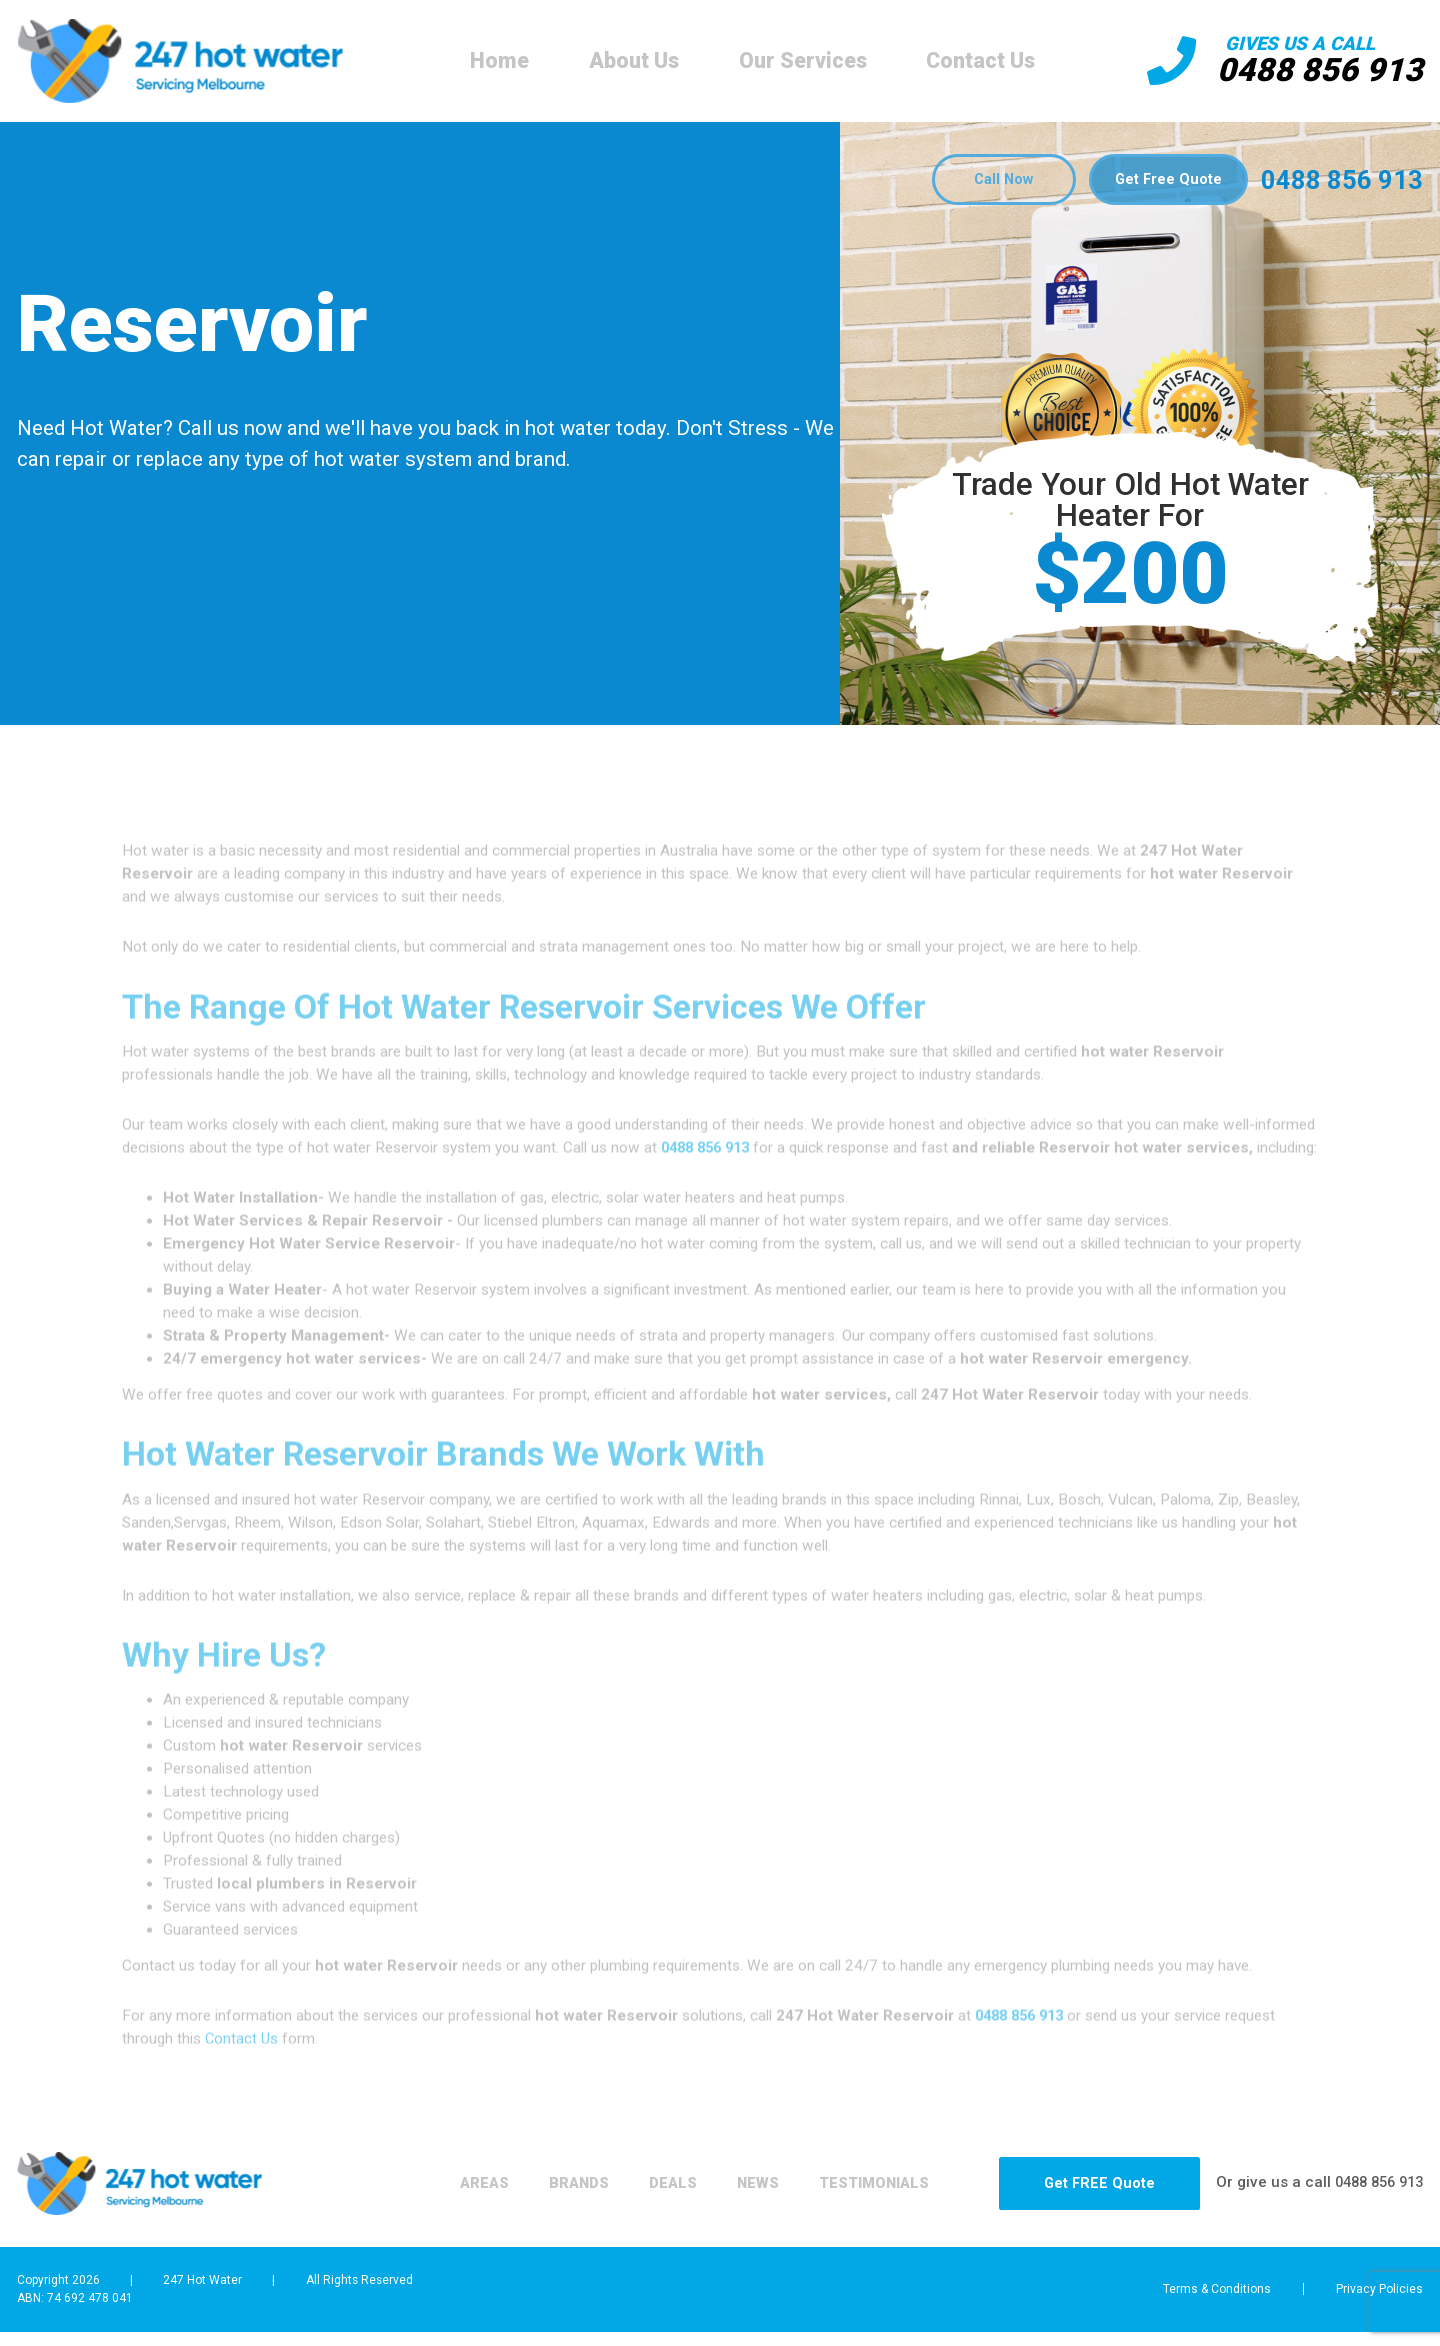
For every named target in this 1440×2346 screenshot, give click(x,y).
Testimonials (833, 2206)
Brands (505, 2206)
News (704, 2206)
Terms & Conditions (1202, 2312)
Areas (399, 2206)
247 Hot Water (202, 2302)
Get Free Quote (1165, 181)
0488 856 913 (1315, 70)
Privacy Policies (1380, 2312)
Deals (609, 2206)
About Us (629, 60)
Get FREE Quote (1078, 2206)
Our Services (798, 60)
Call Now (988, 181)
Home (494, 60)
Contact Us (976, 60)
